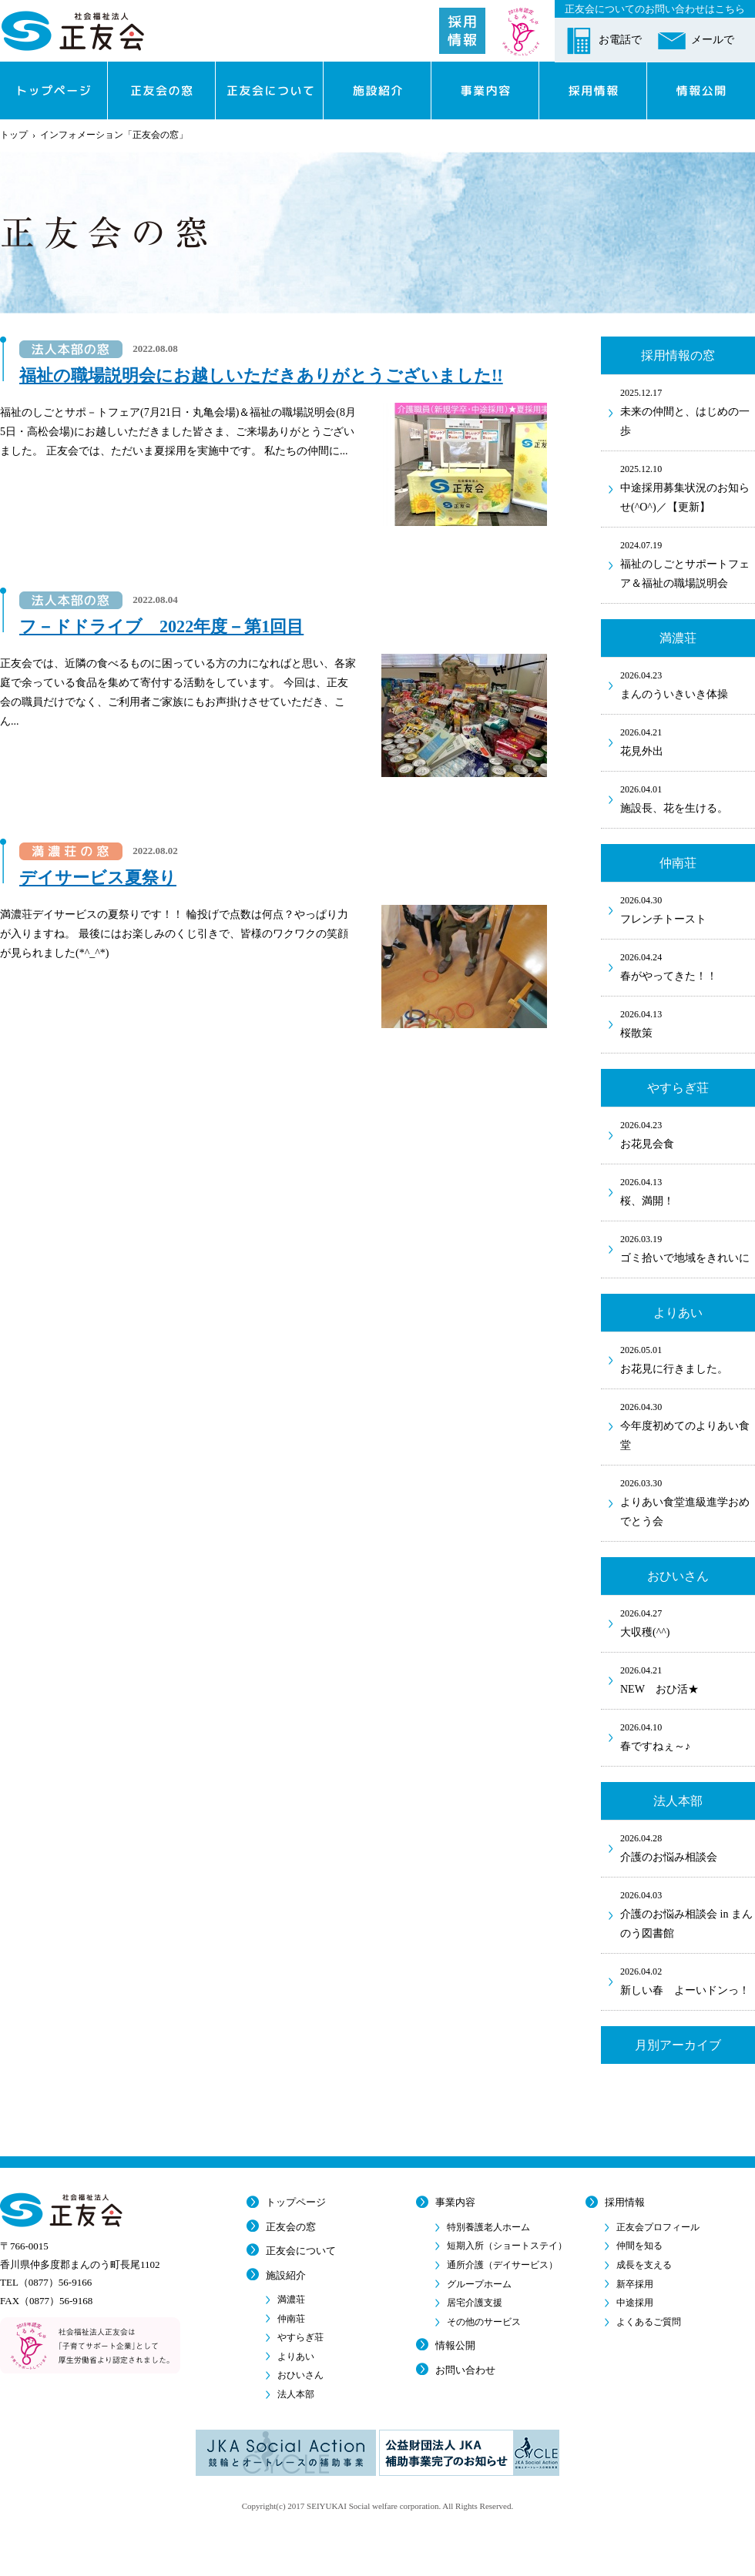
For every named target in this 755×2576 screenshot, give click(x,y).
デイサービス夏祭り (97, 877)
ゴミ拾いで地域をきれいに (687, 1247)
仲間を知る (639, 2245)
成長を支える (644, 2264)
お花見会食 (687, 1133)
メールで (712, 39)
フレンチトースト (687, 909)
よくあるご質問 (648, 2321)
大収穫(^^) (687, 1622)
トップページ (296, 2202)
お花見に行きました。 (687, 1358)
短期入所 (507, 2245)
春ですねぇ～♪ (687, 1736)
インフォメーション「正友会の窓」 (114, 134)
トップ (14, 134)
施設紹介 (286, 2275)
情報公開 (455, 2345)
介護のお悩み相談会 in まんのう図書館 (687, 1913)
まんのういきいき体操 (687, 684)
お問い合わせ (465, 2370)
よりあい (295, 2356)
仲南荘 (291, 2318)
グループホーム (479, 2284)
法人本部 (295, 2394)
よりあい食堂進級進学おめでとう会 (687, 1501)
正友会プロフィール (658, 2227)
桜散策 (687, 1023)
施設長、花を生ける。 (687, 798)
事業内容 (455, 2202)
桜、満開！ (687, 1190)
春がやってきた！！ (687, 966)
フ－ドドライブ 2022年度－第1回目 (161, 626)
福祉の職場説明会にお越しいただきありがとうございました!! (261, 375)
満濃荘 (291, 2299)
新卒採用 (634, 2284)
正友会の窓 (291, 2227)
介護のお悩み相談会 (687, 1847)
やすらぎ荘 (300, 2337)
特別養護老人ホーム (488, 2227)
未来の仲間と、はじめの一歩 (687, 411)
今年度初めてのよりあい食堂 (687, 1425)
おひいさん (300, 2375)
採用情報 (625, 2202)
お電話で (620, 39)
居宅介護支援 (474, 2302)
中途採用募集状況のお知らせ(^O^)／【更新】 (687, 487)
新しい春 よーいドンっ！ (687, 1980)
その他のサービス (484, 2321)
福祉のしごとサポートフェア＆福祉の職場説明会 (687, 563)
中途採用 (634, 2302)
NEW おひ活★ (687, 1679)
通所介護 (502, 2264)
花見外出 (687, 741)
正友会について (301, 2250)
